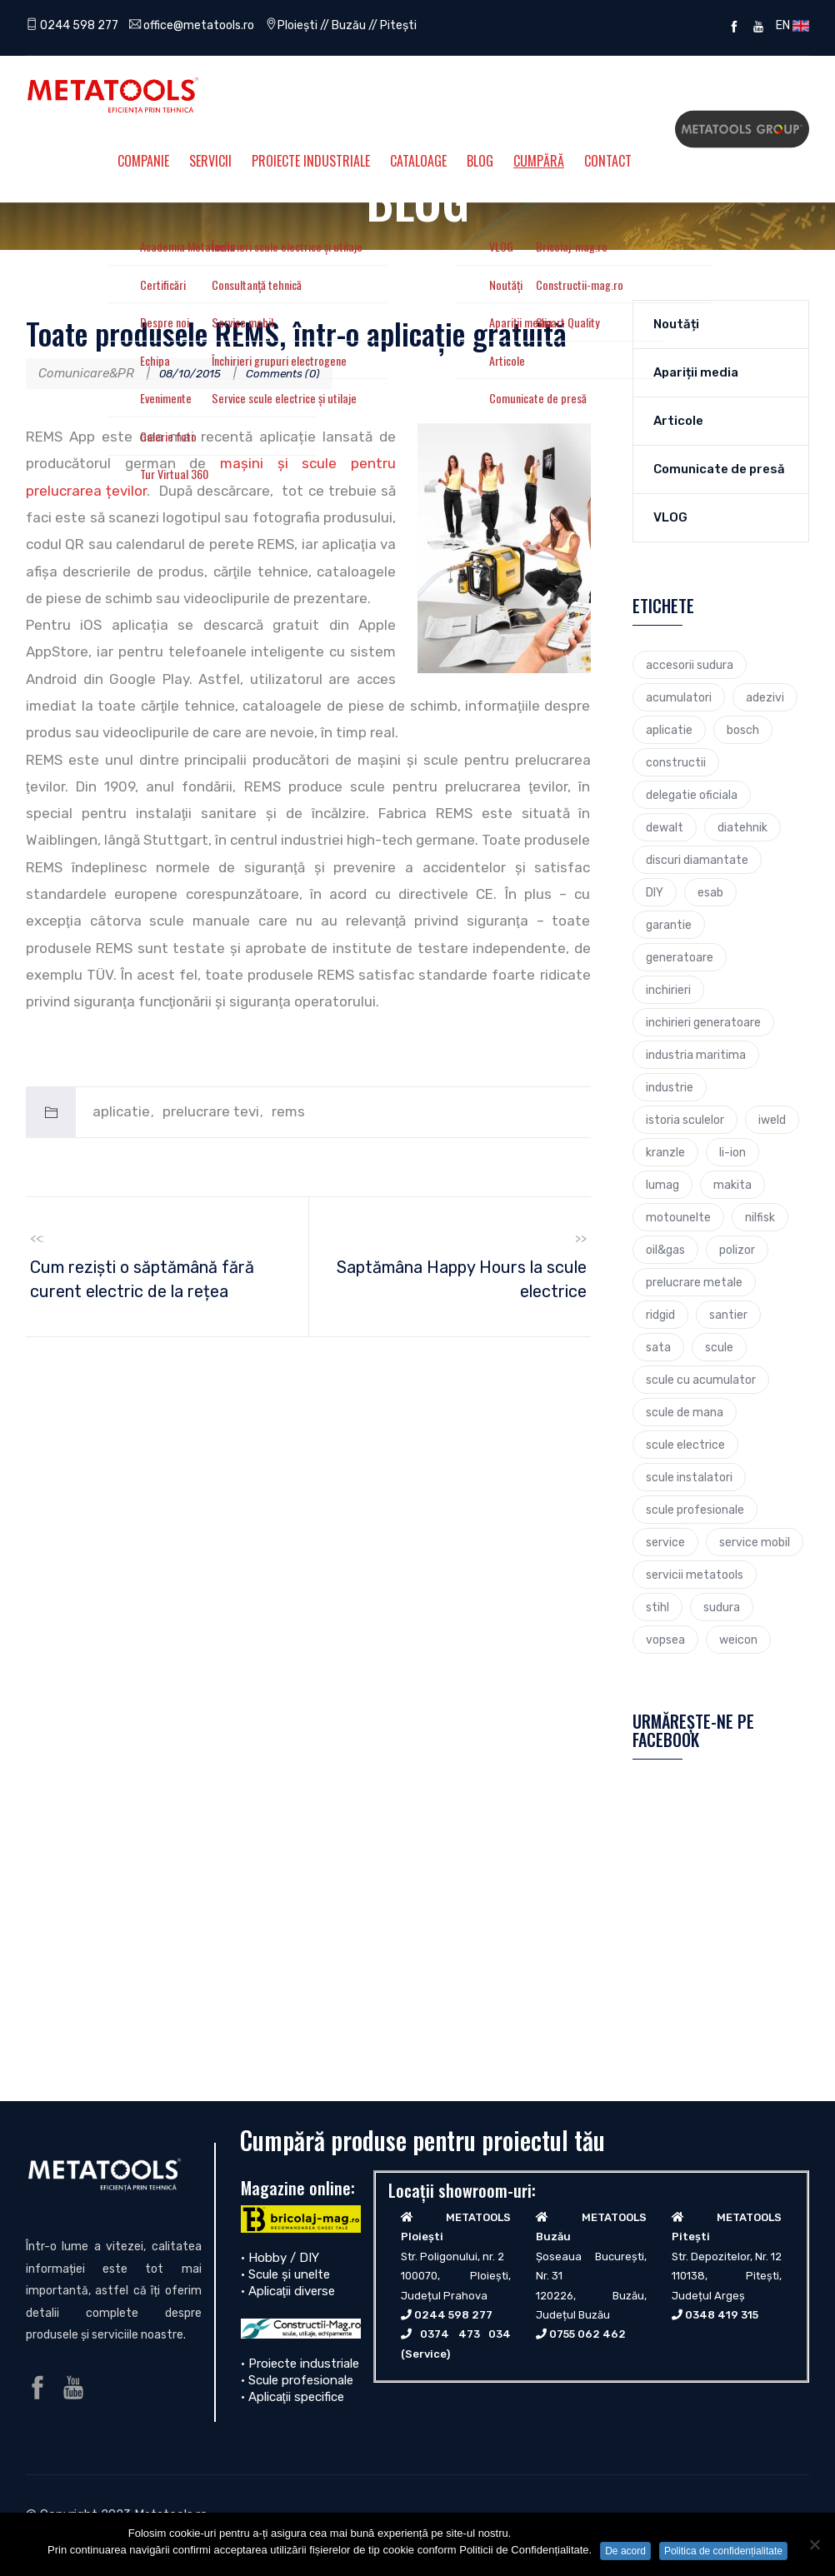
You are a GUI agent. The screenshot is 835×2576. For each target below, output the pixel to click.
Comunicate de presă (719, 469)
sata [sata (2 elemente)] (658, 1347)
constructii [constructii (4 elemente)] (676, 762)
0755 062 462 (587, 2334)
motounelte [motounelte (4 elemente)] (678, 1217)
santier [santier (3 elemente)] (728, 1314)
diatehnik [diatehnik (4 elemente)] (743, 827)
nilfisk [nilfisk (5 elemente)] (760, 1217)
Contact (608, 161)
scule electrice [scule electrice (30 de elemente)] (685, 1444)
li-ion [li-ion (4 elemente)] (732, 1152)
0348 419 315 (721, 2315)
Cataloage (418, 161)
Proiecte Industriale (311, 161)
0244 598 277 (74, 24)
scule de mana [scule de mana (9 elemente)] (684, 1412)
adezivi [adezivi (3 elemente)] (765, 697)
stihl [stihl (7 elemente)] (657, 1607)
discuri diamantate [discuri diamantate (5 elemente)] (697, 859)
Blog (480, 161)
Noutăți (676, 324)
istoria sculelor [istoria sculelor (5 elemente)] (685, 1119)
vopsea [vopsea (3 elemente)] (665, 1639)
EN (790, 25)
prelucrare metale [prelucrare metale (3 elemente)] (694, 1282)
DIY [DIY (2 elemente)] (654, 892)
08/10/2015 (194, 373)
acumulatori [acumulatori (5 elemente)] (679, 697)
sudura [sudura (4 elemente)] (721, 1607)
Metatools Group (742, 129)
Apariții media (695, 372)
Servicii (210, 161)
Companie (143, 161)
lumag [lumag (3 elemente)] (662, 1184)
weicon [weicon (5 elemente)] (738, 1639)
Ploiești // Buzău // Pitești (363, 24)
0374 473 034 (465, 2334)
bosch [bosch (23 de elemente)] (743, 729)
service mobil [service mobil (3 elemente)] (754, 1542)
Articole (678, 420)
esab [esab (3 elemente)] (710, 892)
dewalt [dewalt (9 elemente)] (664, 827)
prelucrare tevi (210, 1111)
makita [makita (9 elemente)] (732, 1184)
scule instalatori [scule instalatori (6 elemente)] (689, 1477)
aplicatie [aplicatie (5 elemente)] (669, 729)
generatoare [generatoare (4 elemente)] (679, 957)
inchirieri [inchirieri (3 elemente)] (668, 989)
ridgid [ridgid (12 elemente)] (660, 1314)
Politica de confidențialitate (723, 2551)
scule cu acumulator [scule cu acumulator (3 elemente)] (701, 1379)
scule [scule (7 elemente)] (719, 1347)
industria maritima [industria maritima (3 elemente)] (696, 1054)
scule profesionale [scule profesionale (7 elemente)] (695, 1509)
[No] (814, 2544)
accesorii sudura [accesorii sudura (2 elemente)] (689, 664)
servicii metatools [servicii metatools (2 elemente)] (694, 1574)
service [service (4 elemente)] (665, 1542)
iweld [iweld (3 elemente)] (772, 1119)
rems (288, 1111)
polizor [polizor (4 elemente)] (737, 1249)
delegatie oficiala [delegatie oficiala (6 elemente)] (692, 794)
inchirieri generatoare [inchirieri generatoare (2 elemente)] (703, 1022)
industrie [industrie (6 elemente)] (669, 1087)
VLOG (670, 517)
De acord (625, 2551)
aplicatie (121, 1111)
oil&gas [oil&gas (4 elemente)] (665, 1249)
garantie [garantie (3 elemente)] (669, 924)
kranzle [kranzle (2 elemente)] (665, 1152)
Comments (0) (296, 373)
